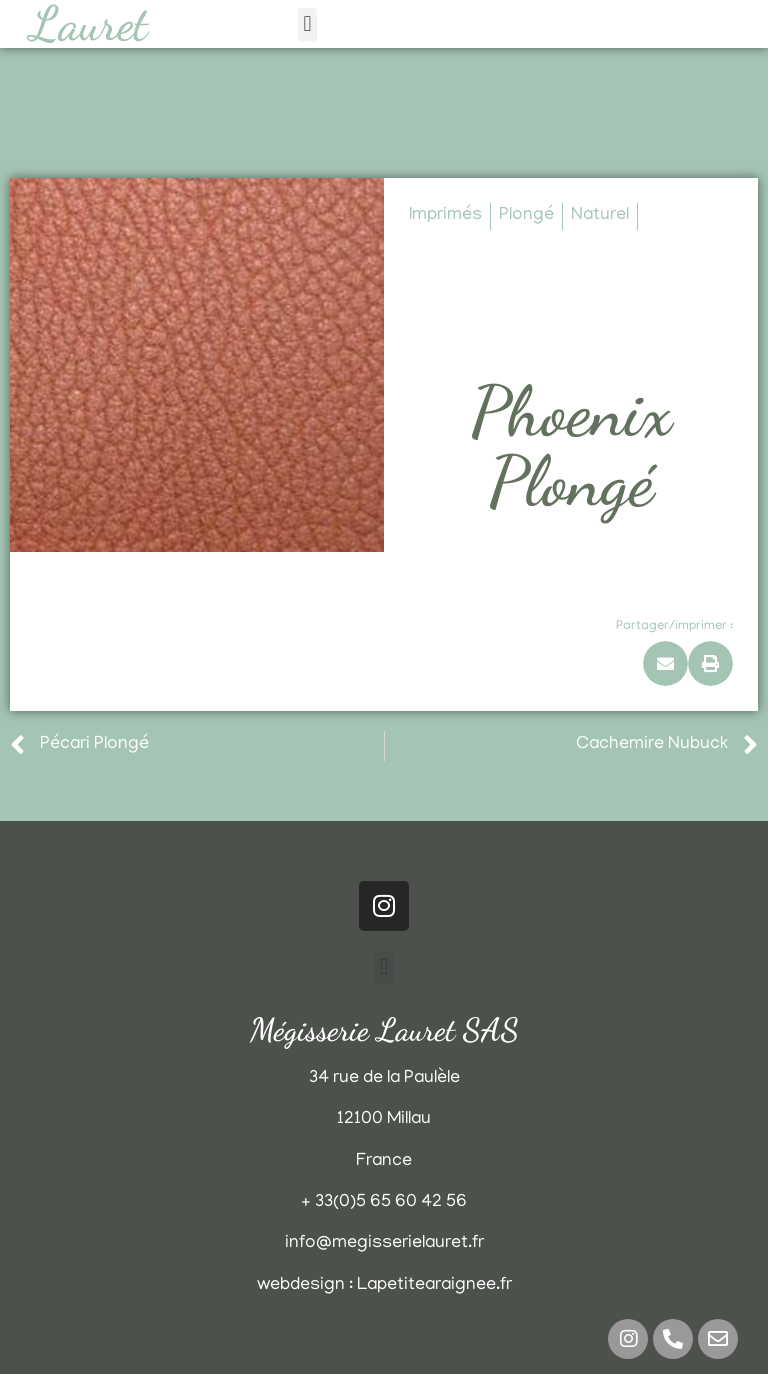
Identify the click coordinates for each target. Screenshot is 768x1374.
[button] (307, 24)
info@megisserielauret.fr (384, 1244)
